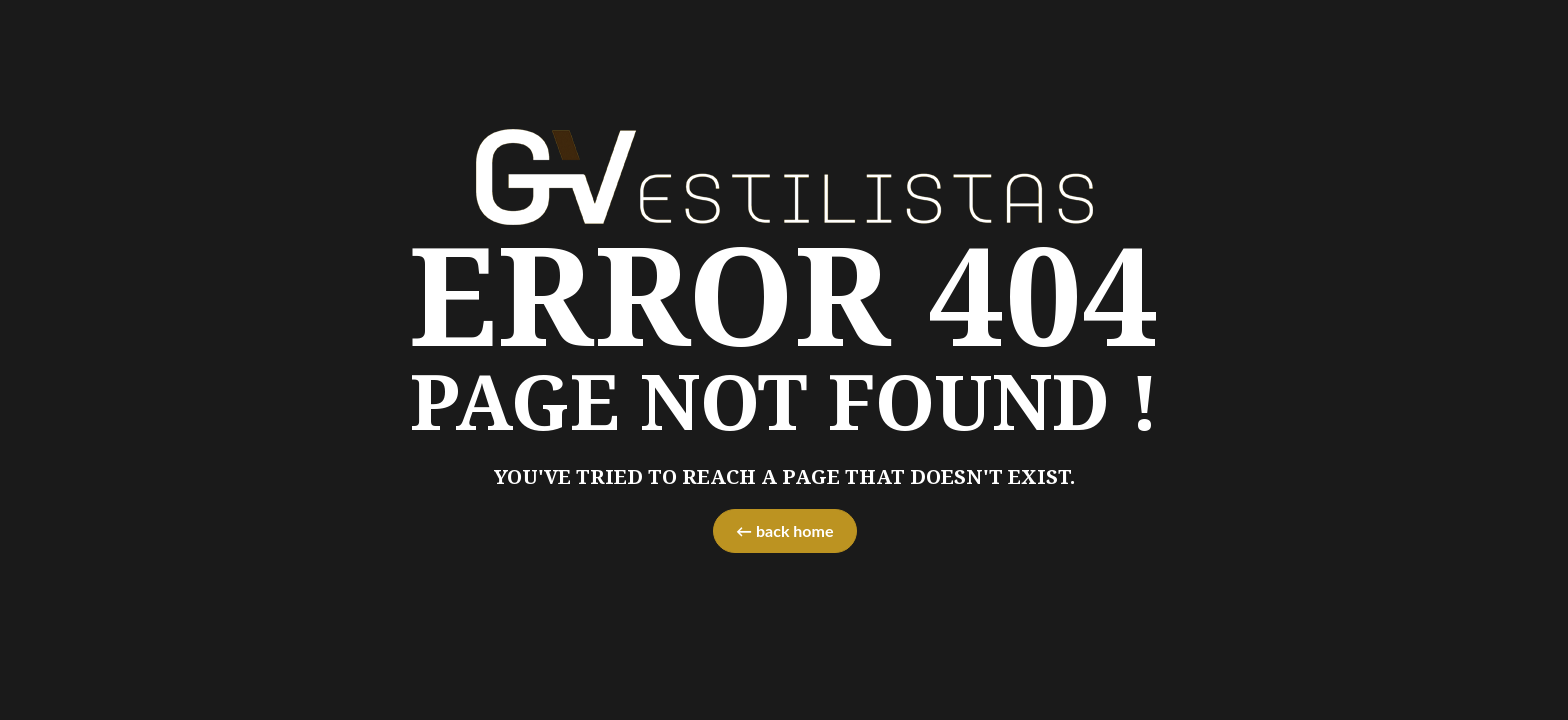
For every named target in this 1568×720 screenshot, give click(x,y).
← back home (784, 530)
